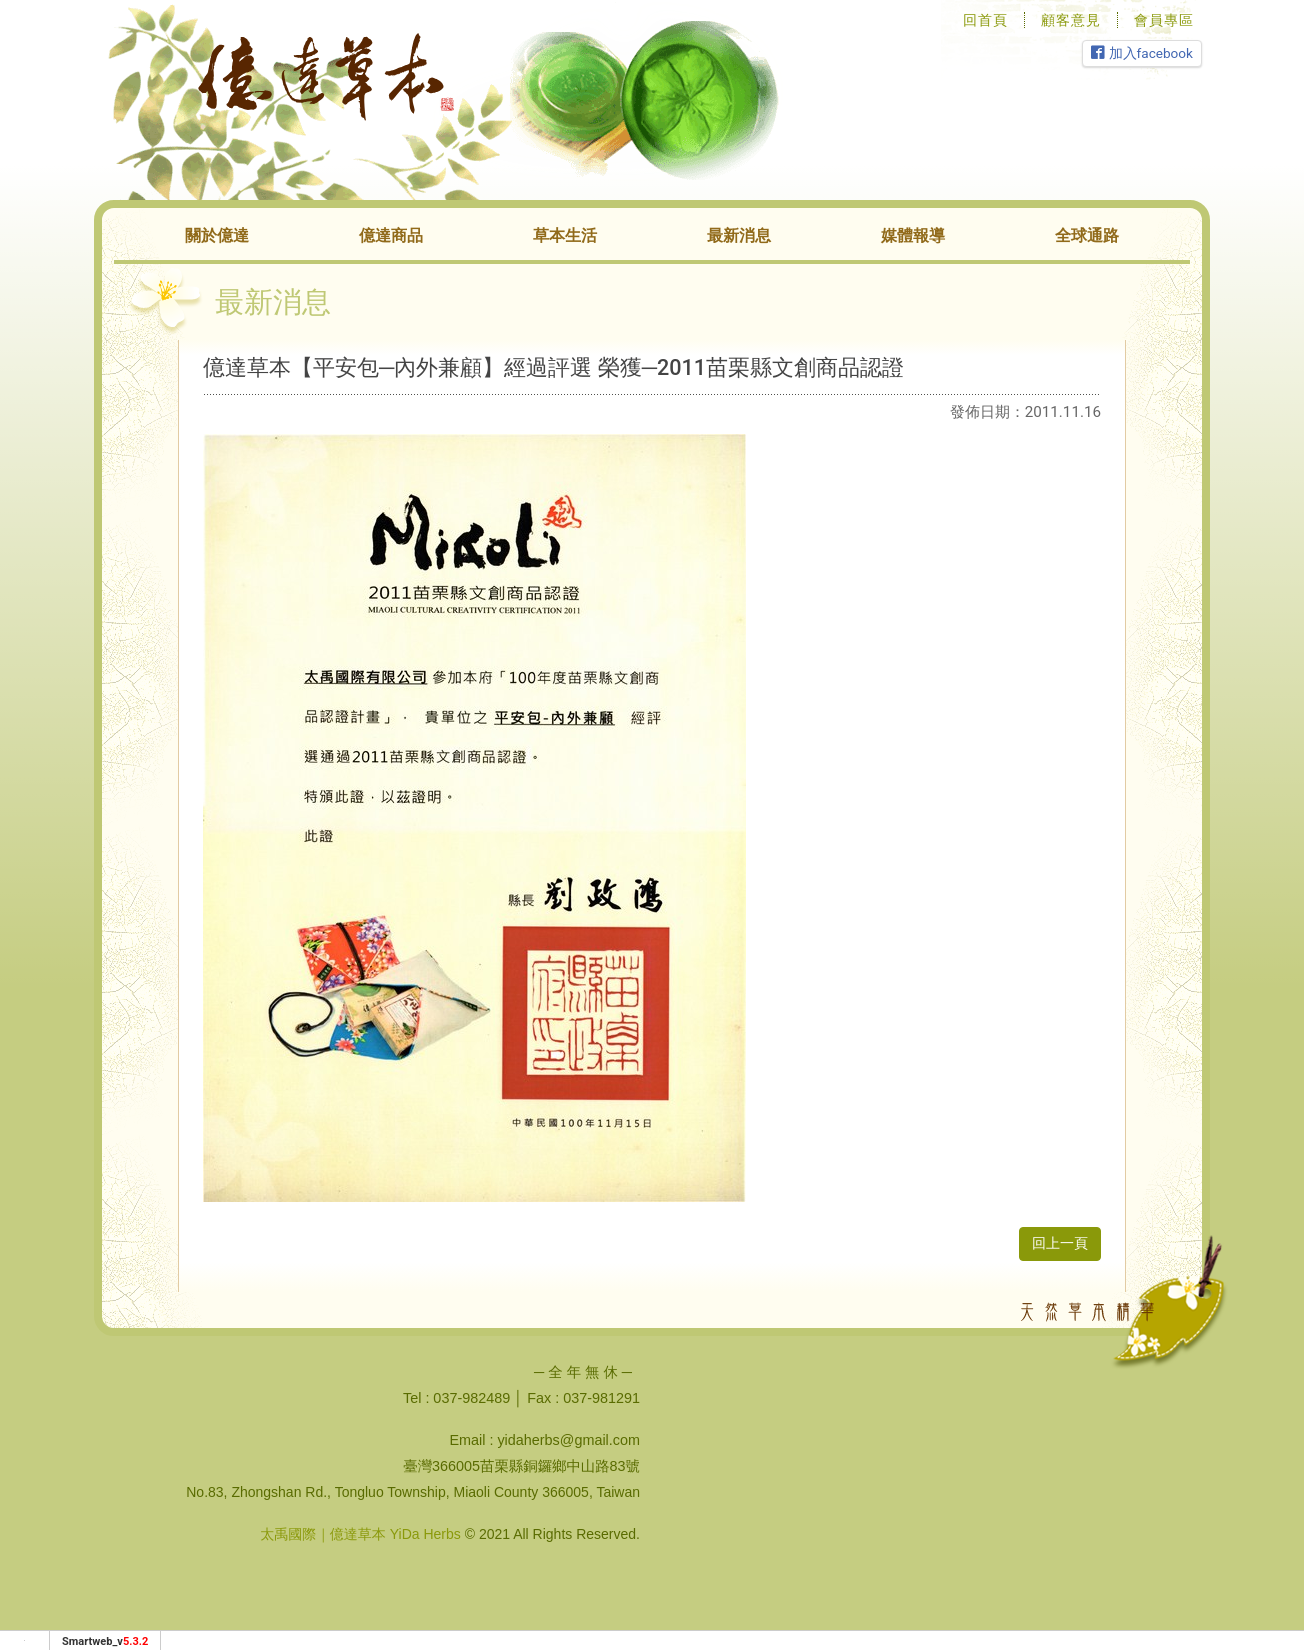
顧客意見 (1071, 20)
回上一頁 (1060, 1243)
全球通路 (1087, 235)
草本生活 (565, 235)
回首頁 (985, 20)
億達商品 (391, 235)
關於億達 (217, 235)
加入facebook (1142, 53)
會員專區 (1164, 20)
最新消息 (739, 235)
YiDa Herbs (425, 1534)
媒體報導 (913, 235)
